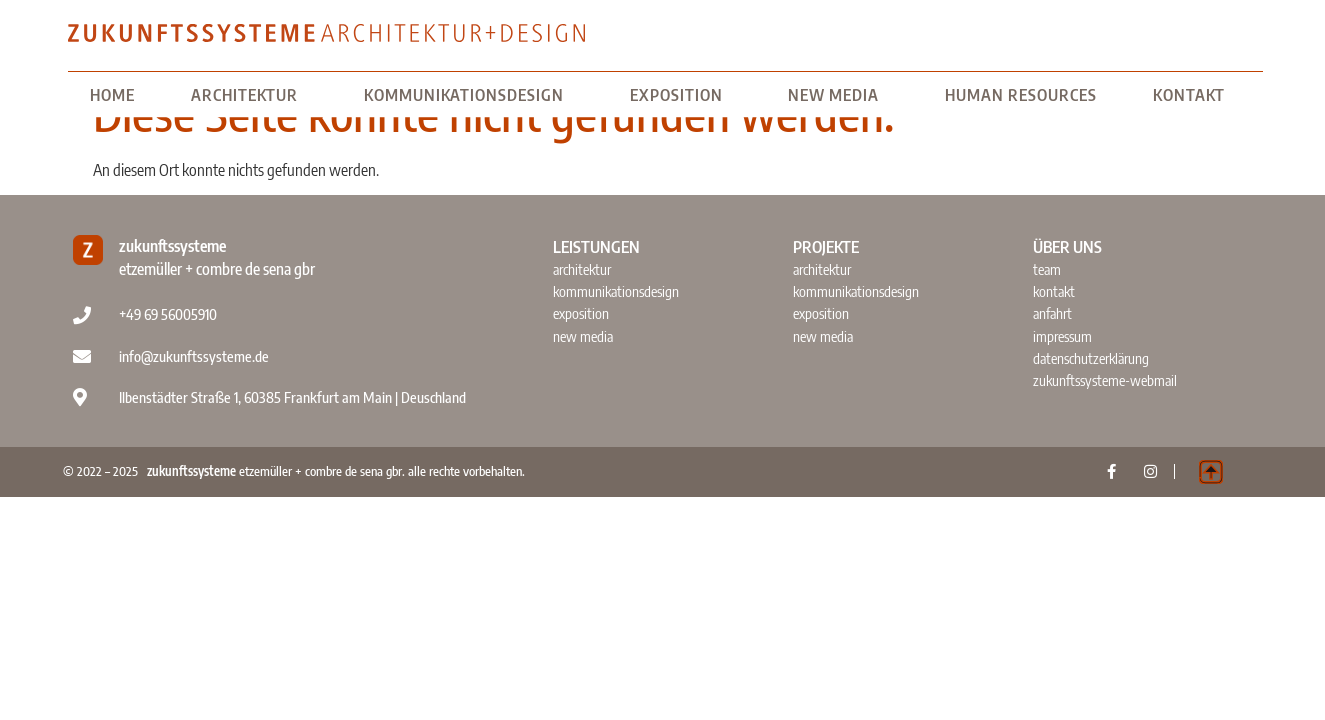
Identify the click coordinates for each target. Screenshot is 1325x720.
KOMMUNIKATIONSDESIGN (469, 95)
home (112, 95)
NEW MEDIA (838, 95)
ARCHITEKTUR (249, 95)
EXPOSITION (681, 95)
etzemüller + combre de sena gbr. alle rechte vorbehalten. (336, 471)
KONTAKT (1194, 95)
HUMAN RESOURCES (1021, 95)
